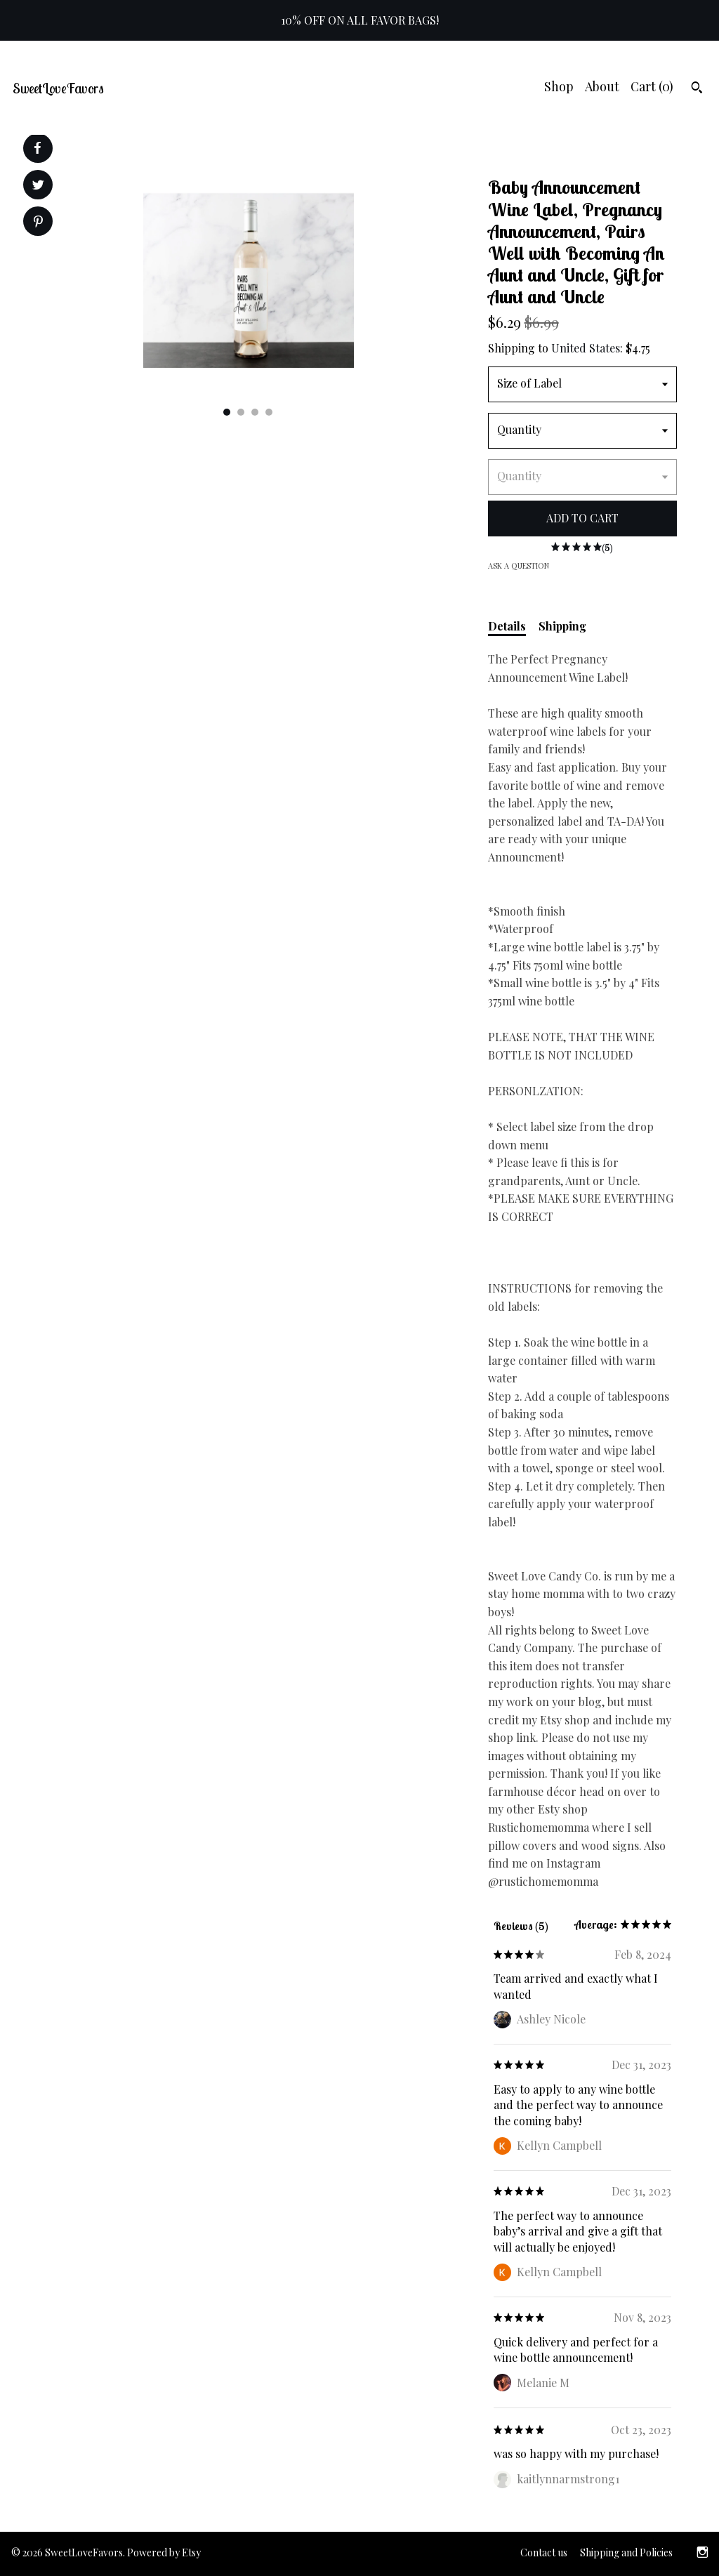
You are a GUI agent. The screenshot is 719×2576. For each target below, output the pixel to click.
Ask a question (518, 565)
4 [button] (268, 412)
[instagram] (702, 2554)
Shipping (562, 626)
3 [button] (254, 412)
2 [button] (240, 412)
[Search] (697, 89)
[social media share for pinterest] (38, 223)
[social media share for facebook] (37, 148)
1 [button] (226, 412)
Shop (559, 86)
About (602, 86)
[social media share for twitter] (38, 186)
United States (585, 348)
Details (507, 626)
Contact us (543, 2552)
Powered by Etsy (164, 2552)
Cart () (652, 86)
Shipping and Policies (626, 2552)
